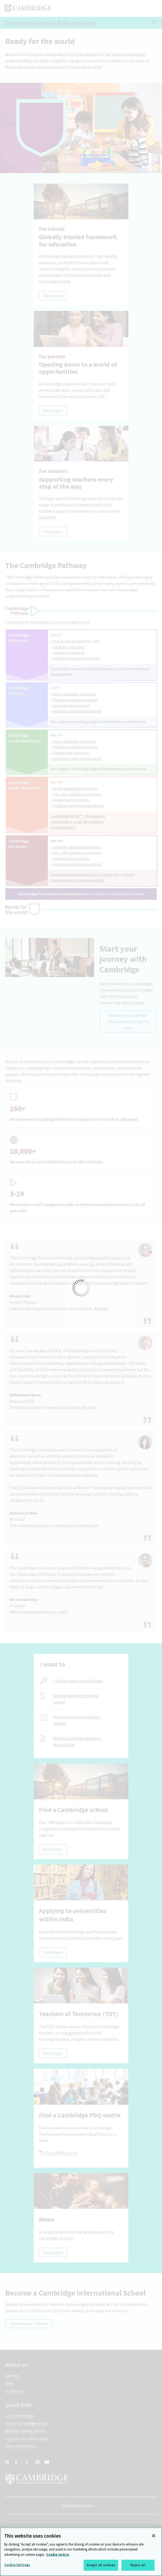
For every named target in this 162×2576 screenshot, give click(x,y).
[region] (81, 2551)
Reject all (137, 2565)
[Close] (153, 2536)
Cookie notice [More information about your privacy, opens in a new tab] (57, 2554)
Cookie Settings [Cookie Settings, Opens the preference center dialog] (17, 2565)
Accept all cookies (101, 2565)
